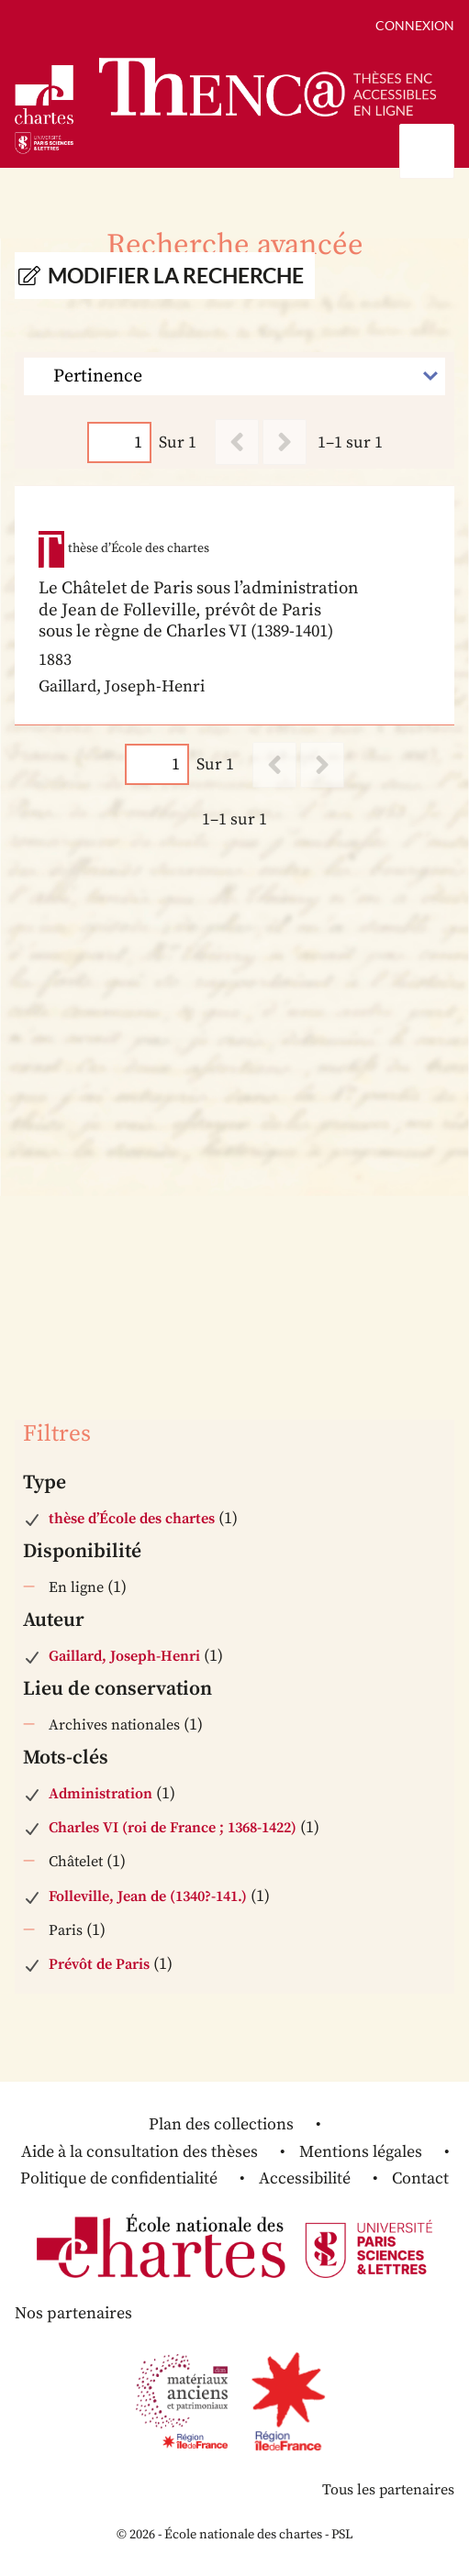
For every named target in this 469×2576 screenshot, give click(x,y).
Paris (66, 1930)
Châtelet (76, 1861)
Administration (100, 1794)
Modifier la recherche (176, 275)
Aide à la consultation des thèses (139, 2151)
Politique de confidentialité (119, 2178)
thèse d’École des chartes (132, 1518)
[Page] (119, 441)
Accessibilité (305, 2178)
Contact (420, 2178)
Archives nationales (114, 1725)
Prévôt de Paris (99, 1964)
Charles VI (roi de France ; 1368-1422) (172, 1828)
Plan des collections (221, 2124)
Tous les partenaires (388, 2490)
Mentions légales (360, 2151)
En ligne (76, 1587)
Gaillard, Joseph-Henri (124, 1656)
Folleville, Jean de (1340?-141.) (148, 1896)
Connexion (414, 25)
